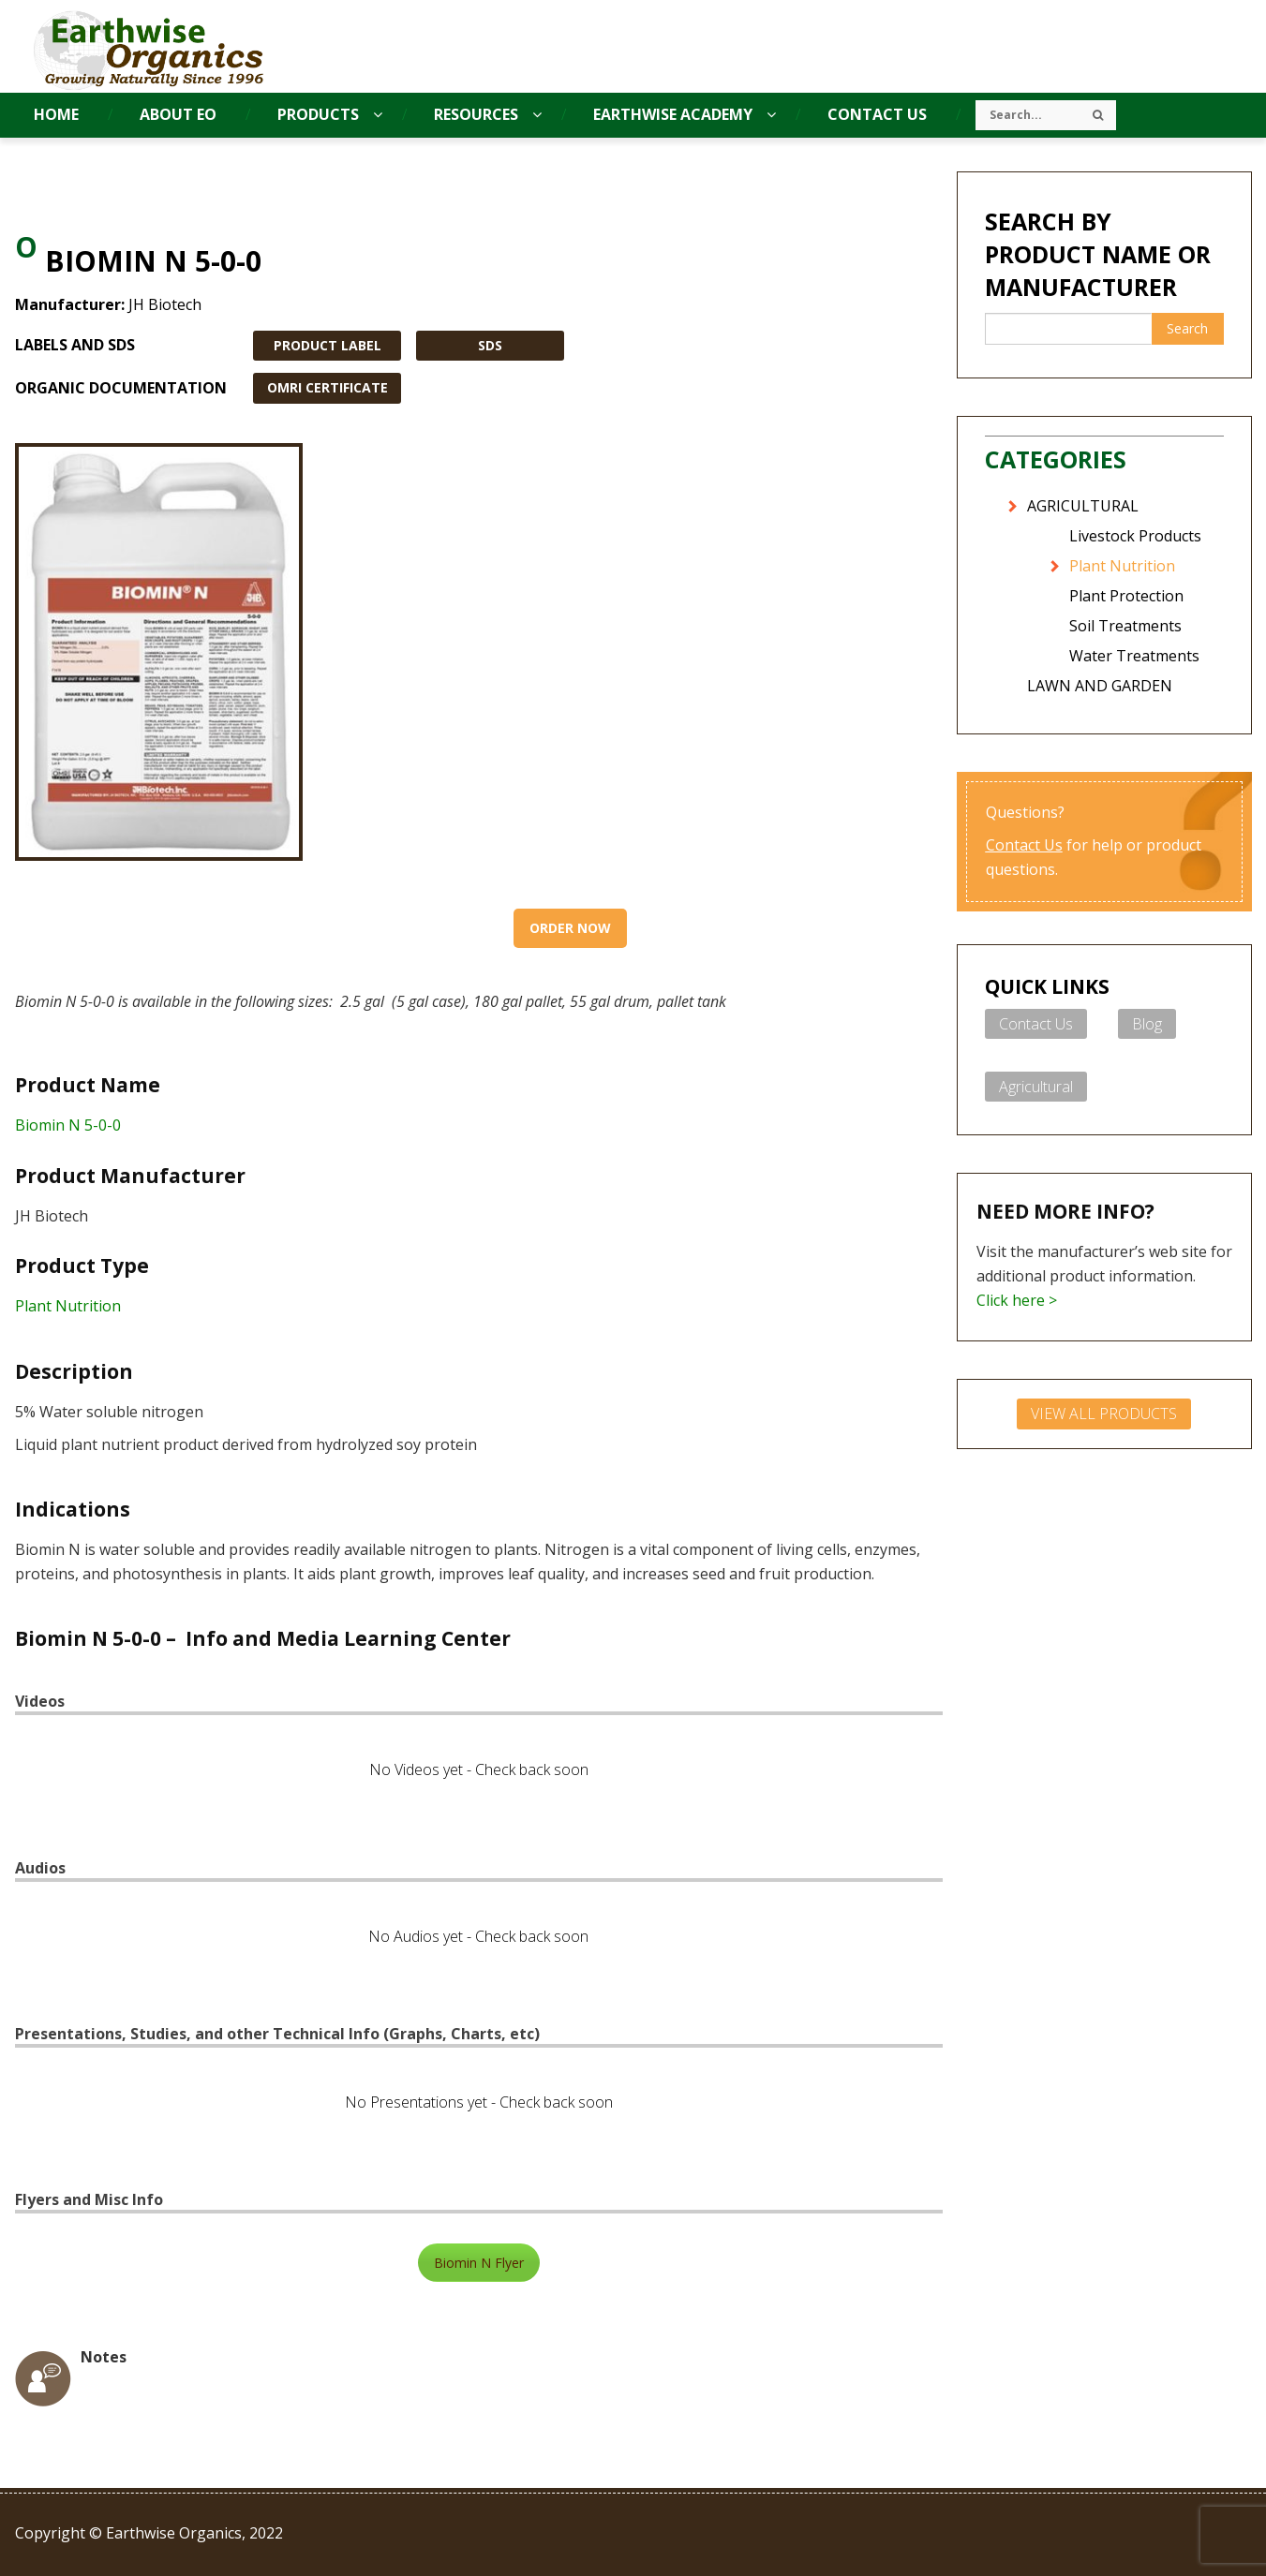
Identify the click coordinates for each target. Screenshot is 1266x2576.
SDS (490, 345)
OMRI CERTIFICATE (327, 387)
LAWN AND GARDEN (1099, 685)
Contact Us (1024, 845)
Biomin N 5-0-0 (68, 1125)
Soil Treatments (1125, 625)
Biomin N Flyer (479, 2263)
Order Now (570, 928)
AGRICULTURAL (1083, 506)
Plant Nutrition (68, 1305)
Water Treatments (1134, 655)
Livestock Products (1135, 536)
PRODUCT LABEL (327, 345)
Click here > (1016, 1300)
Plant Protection (1126, 595)
